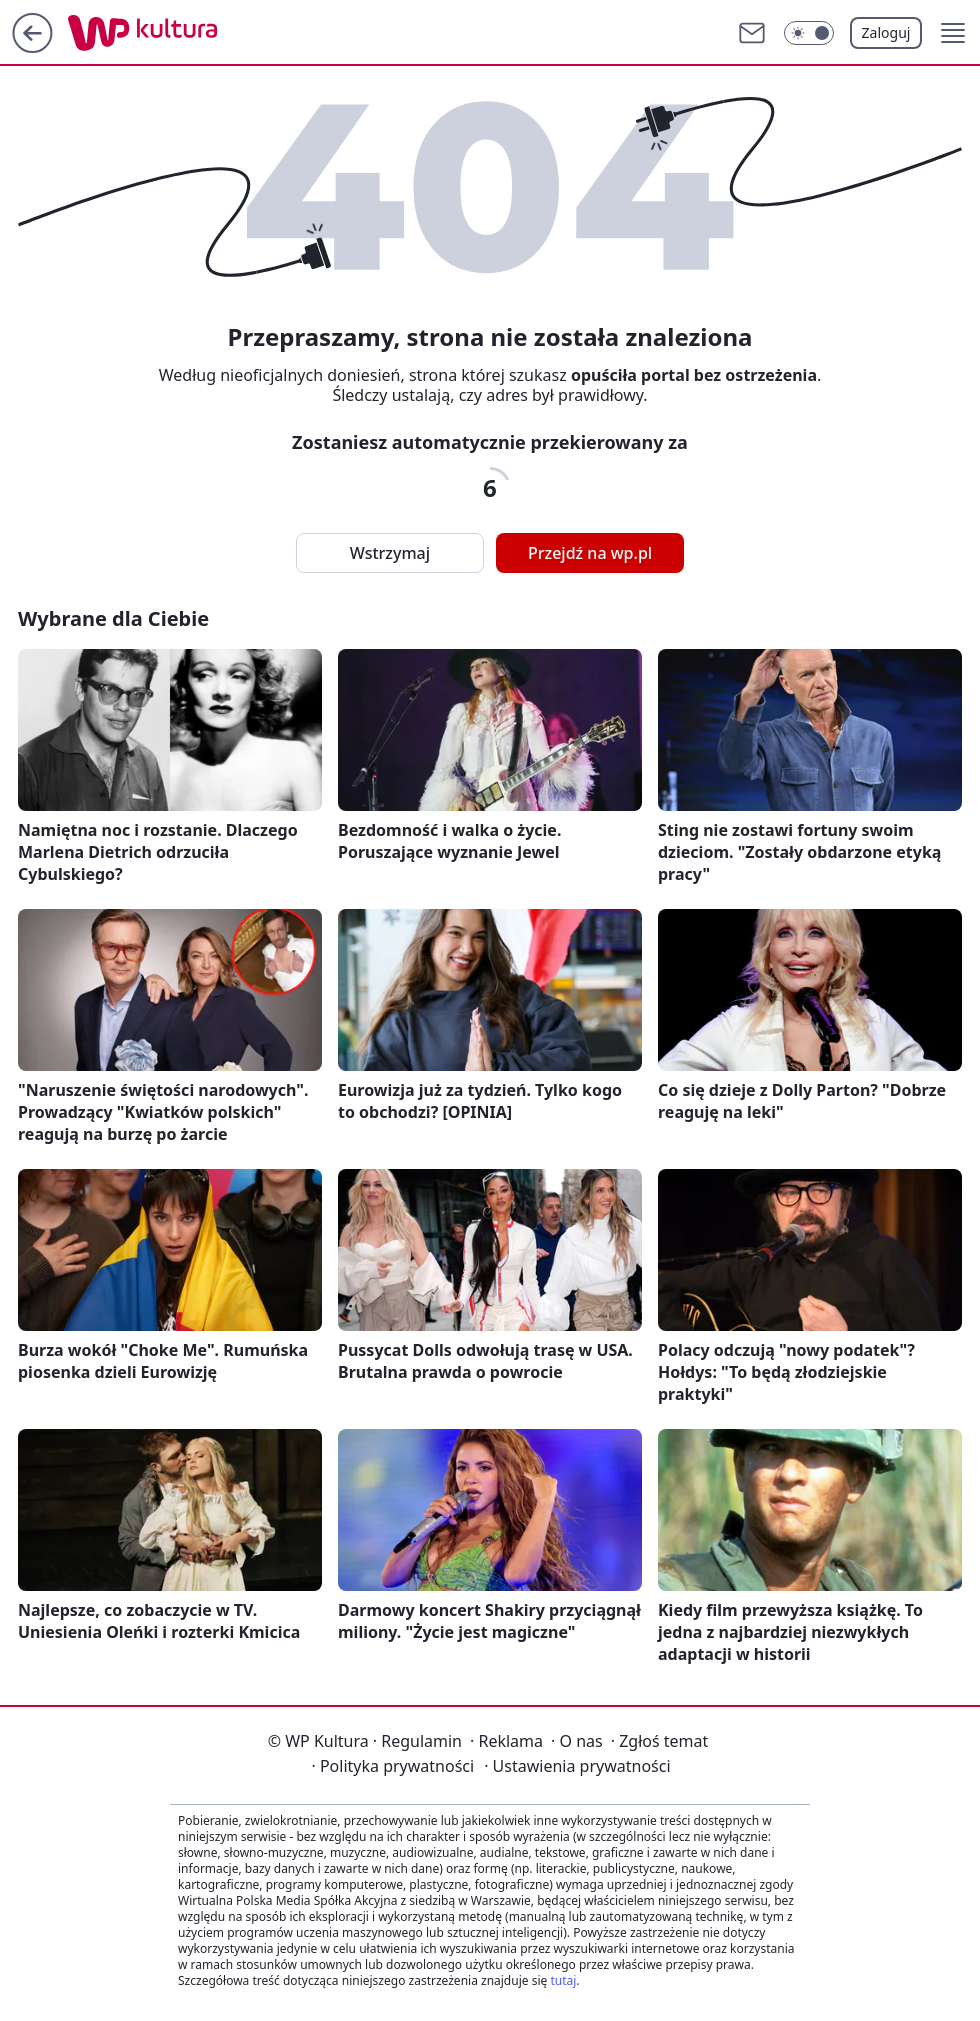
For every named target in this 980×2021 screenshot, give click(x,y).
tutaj (563, 1980)
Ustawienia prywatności (577, 1766)
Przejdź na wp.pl (590, 553)
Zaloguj (886, 32)
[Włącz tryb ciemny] (809, 33)
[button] (953, 33)
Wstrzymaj (390, 553)
